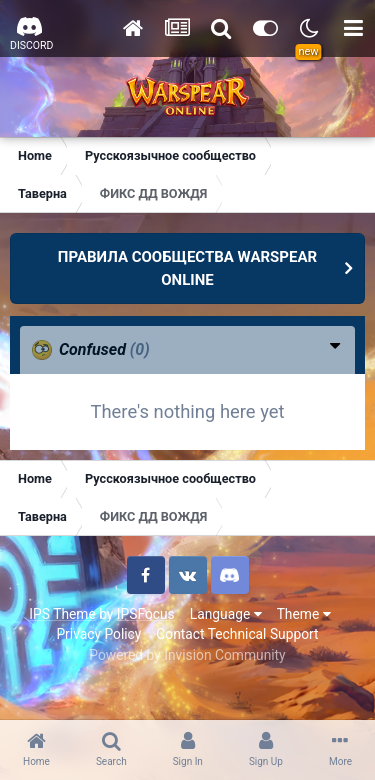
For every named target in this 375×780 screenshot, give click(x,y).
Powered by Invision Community (187, 655)
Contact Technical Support (237, 634)
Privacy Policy (98, 634)
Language (226, 614)
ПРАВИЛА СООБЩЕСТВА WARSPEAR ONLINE (187, 268)
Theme (304, 614)
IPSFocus (146, 614)
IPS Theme (62, 614)
